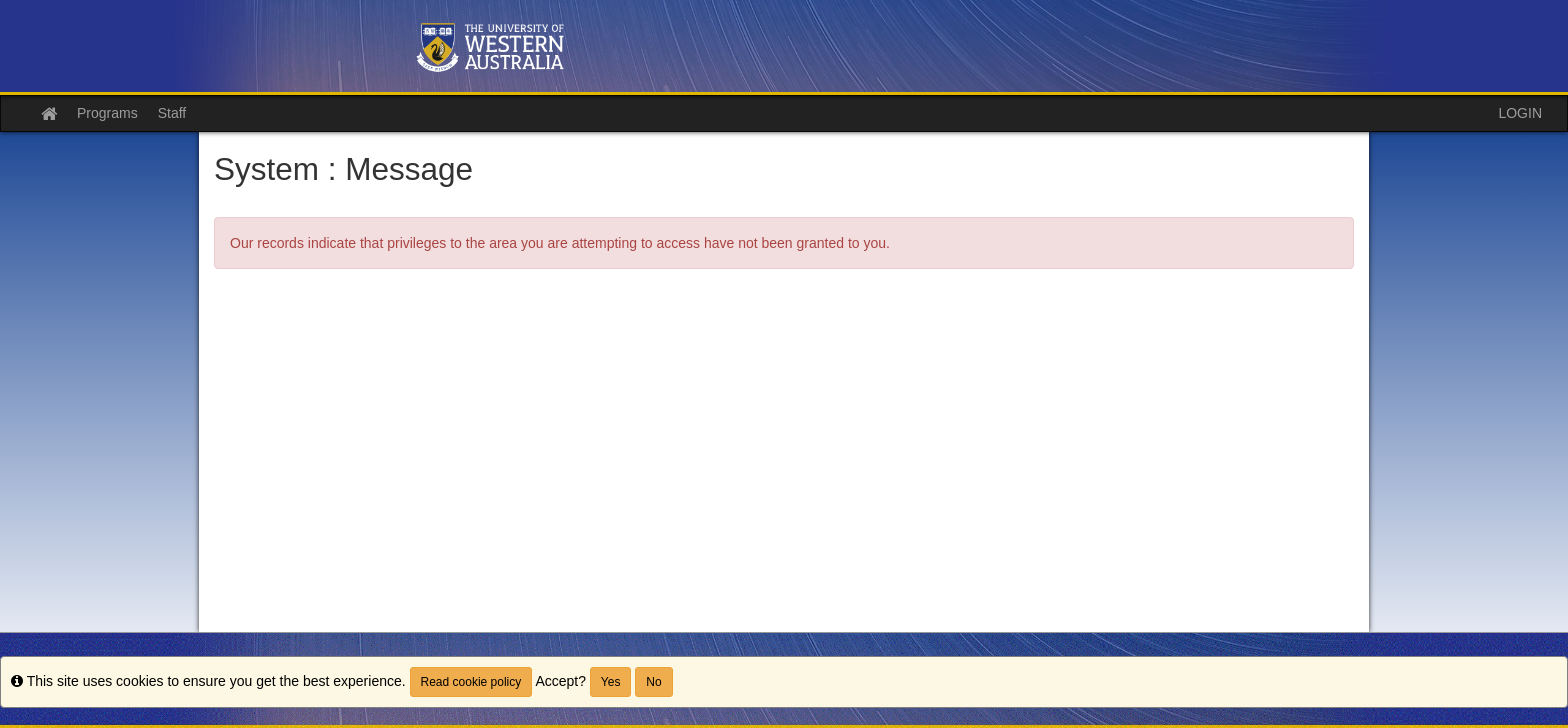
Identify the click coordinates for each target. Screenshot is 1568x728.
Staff (172, 113)
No (653, 682)
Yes (611, 682)
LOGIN (1520, 113)
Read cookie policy (471, 682)
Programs (107, 113)
